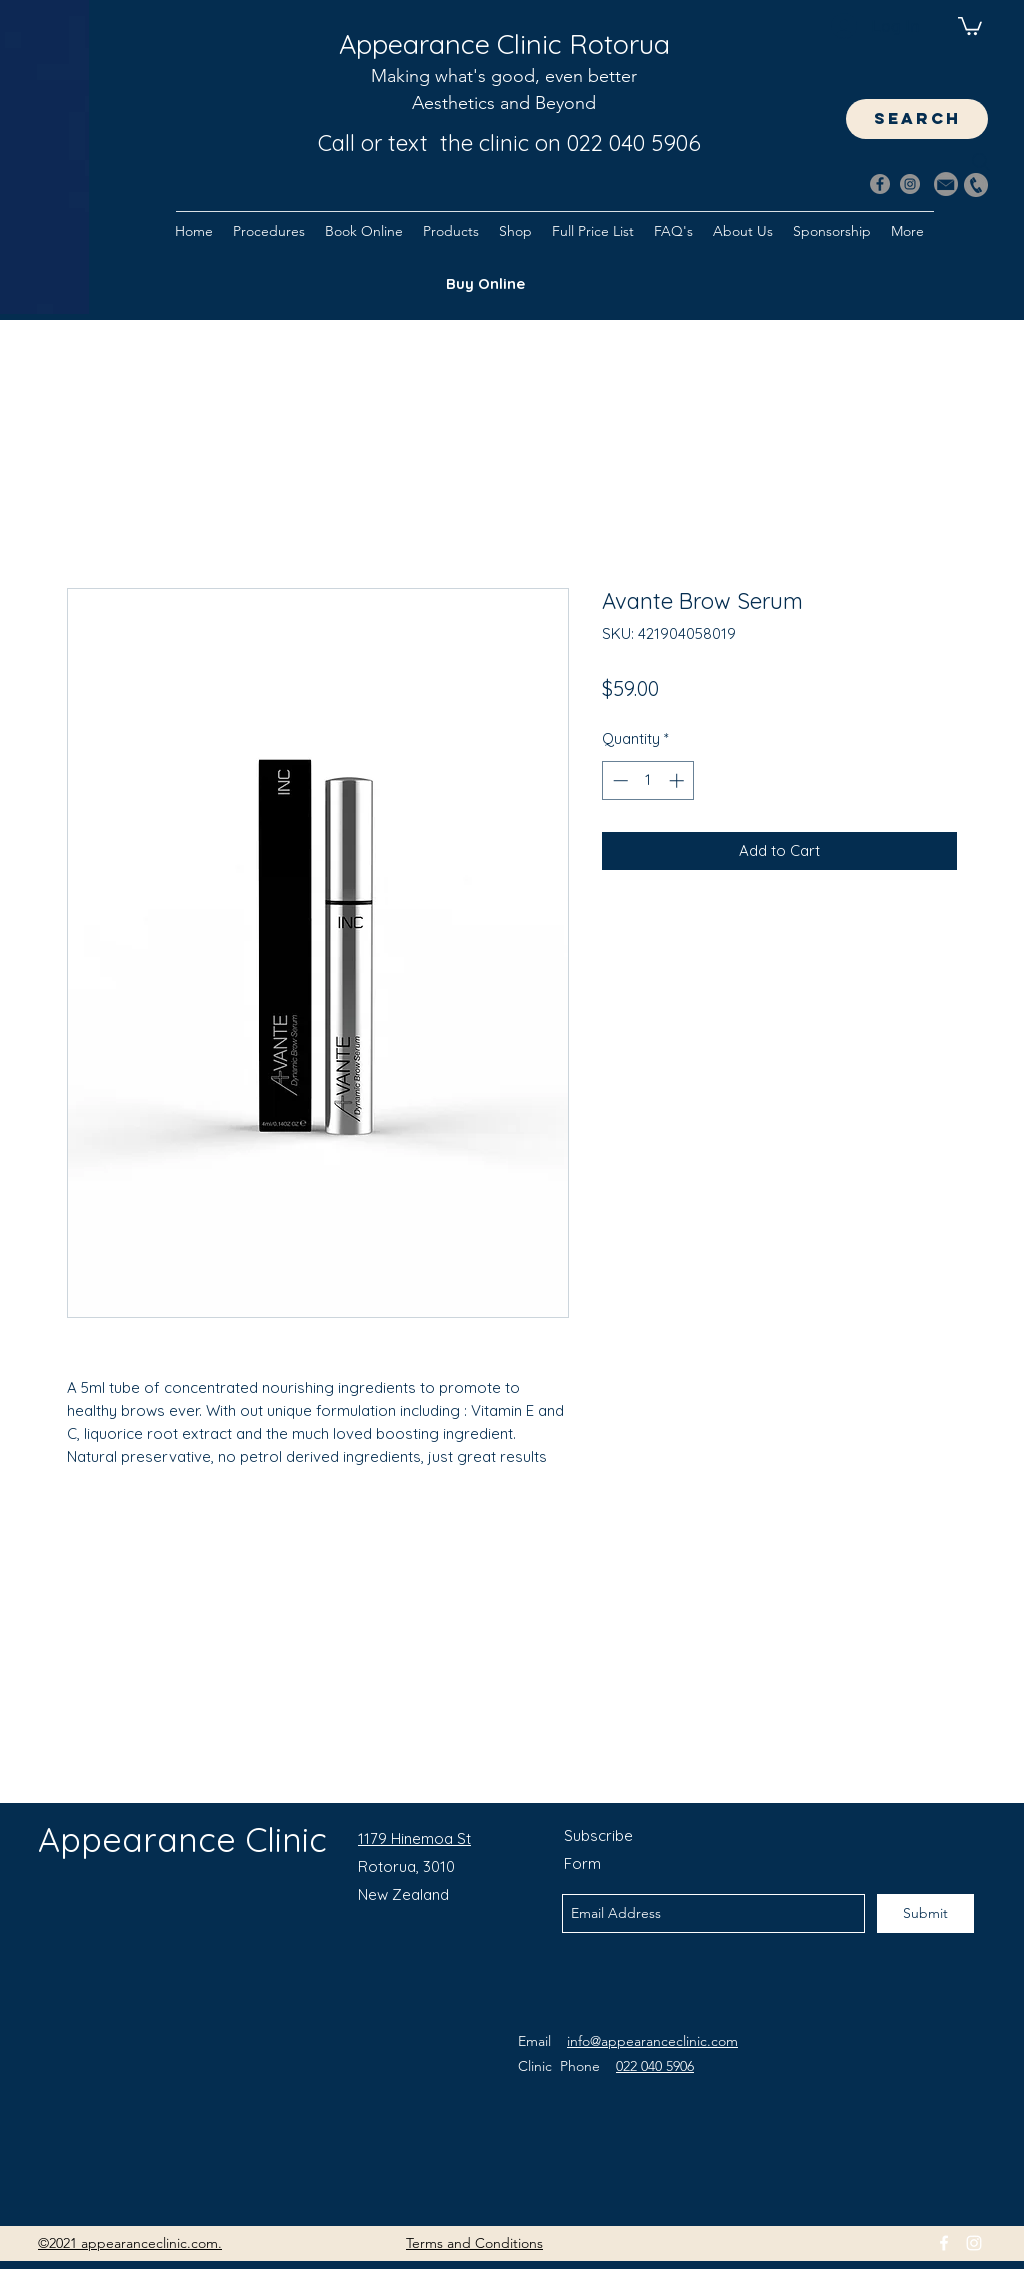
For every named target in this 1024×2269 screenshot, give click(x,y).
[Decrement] (618, 780)
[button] (970, 25)
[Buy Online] (485, 284)
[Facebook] (880, 184)
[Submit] (925, 1913)
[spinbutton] (648, 780)
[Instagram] (910, 184)
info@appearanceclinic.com (652, 2041)
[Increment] (678, 780)
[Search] (981, 162)
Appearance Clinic (182, 1839)
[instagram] (974, 2243)
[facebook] (944, 2243)
